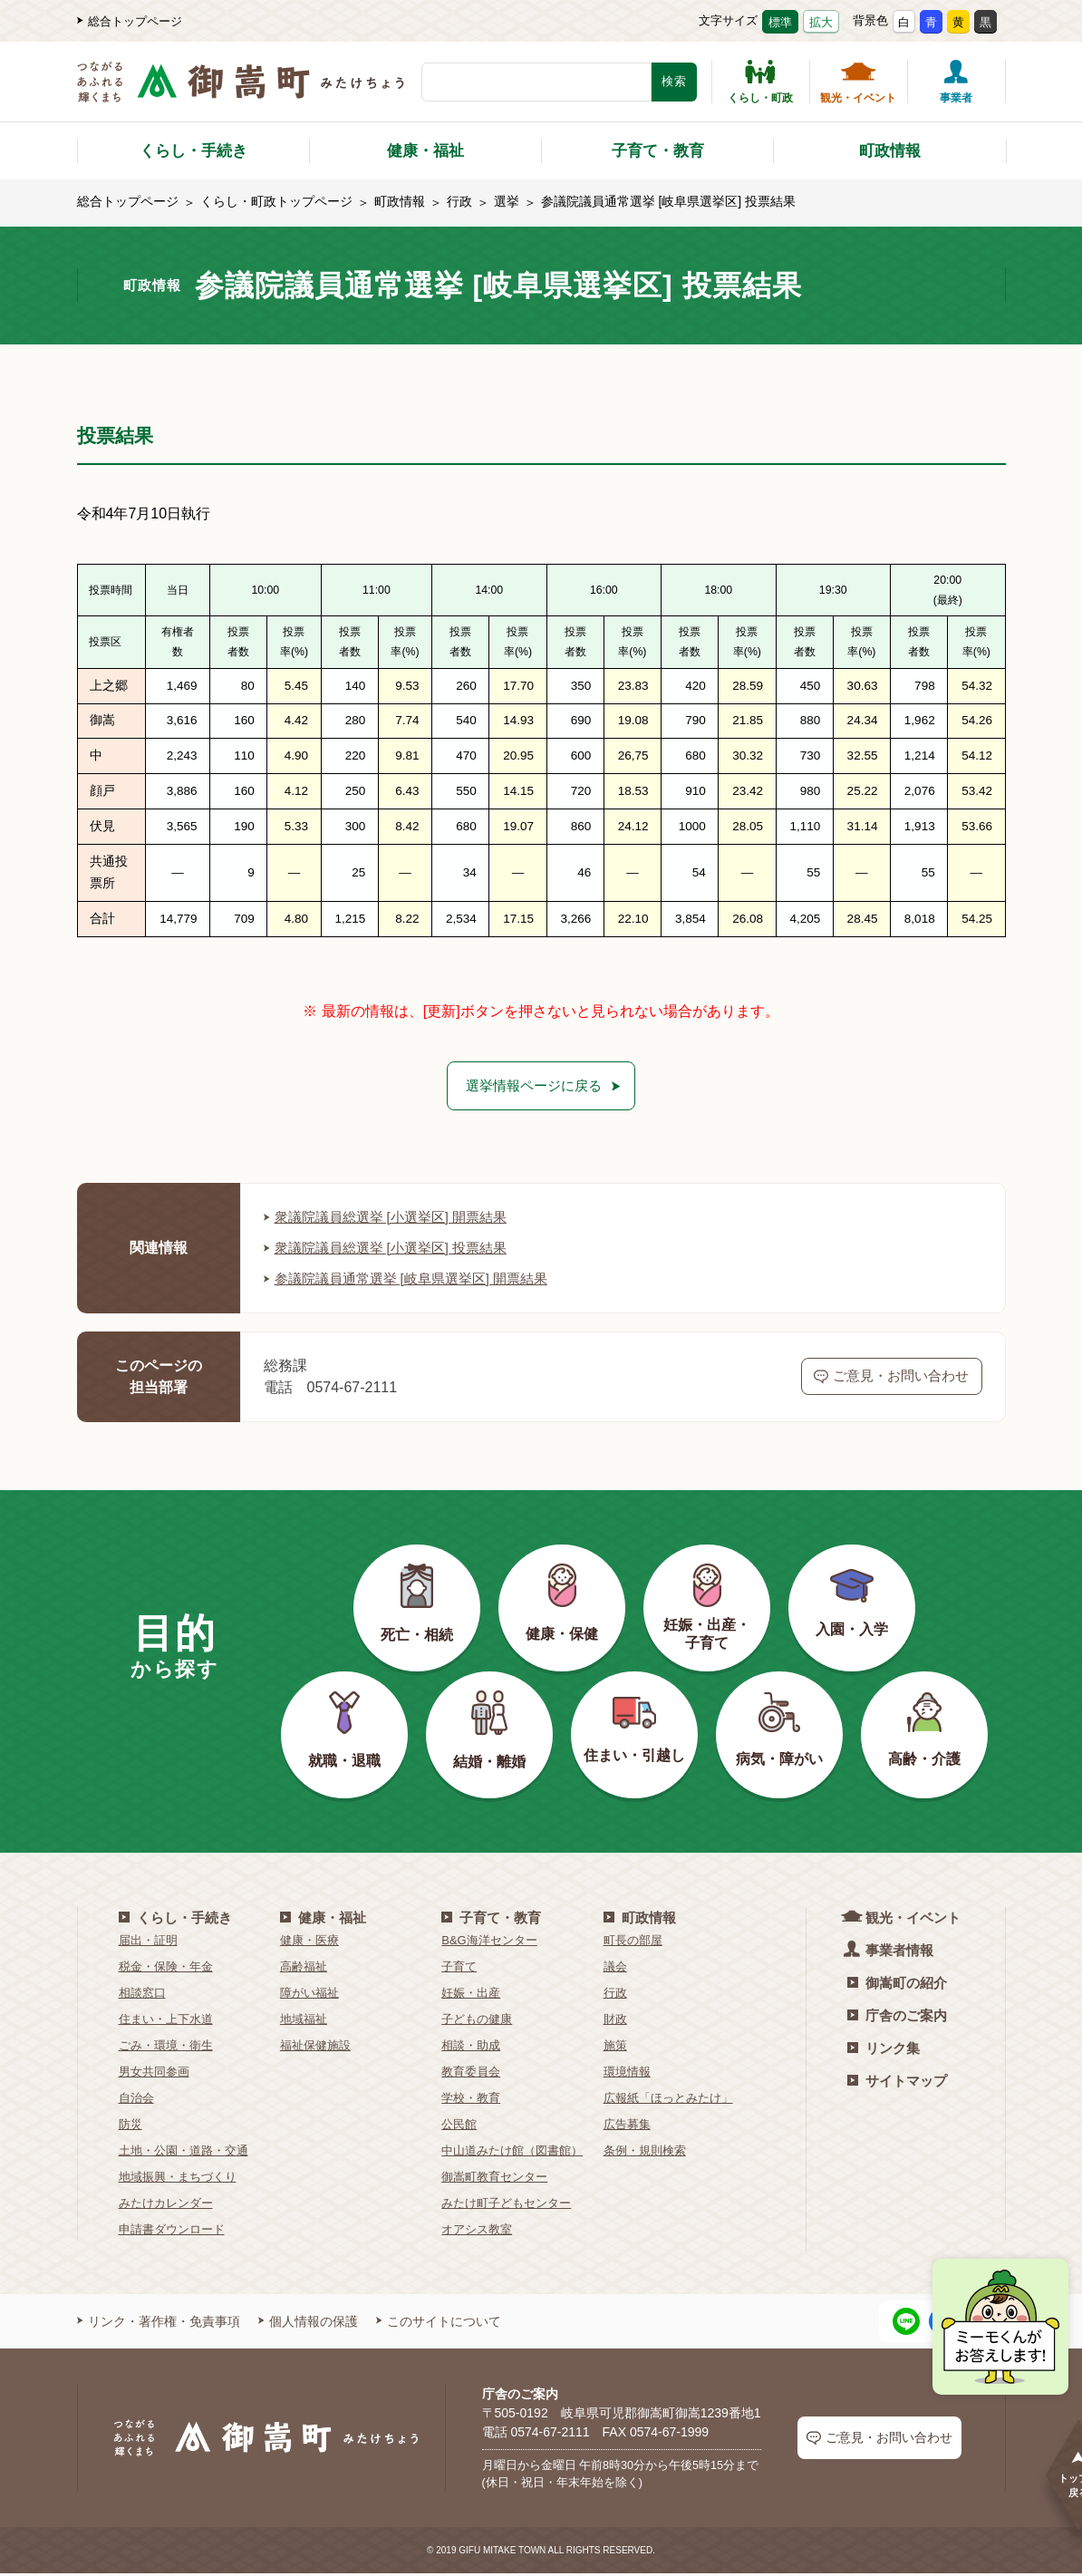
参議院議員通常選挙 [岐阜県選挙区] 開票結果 (415, 1280)
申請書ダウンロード (172, 2231)
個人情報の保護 (308, 2323)
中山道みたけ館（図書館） (512, 2152)
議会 (615, 1968)
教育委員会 (470, 2073)
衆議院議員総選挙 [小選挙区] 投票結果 (393, 1249)
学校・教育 (470, 2099)
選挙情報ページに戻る (533, 1086)
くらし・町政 (760, 81)
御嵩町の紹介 (897, 1984)
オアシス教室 (476, 2231)
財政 (615, 2021)
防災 (130, 2126)
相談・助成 (470, 2047)
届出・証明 (148, 1942)
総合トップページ (129, 21)
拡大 (821, 22)
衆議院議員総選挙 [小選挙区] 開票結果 (393, 1218)
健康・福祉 (425, 151)
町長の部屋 (633, 1942)
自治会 (136, 2099)
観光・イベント (858, 81)
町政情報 (890, 151)
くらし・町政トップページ (276, 201)
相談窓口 (142, 1994)
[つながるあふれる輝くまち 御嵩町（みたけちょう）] (240, 91)
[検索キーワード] (536, 82)
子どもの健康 (476, 2021)
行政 (459, 201)
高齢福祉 (303, 1968)
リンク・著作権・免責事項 (158, 2323)
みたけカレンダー (166, 2205)
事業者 (956, 81)
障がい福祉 (309, 1994)
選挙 (506, 201)
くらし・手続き (193, 151)
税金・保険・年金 (166, 1968)
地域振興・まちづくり (178, 2178)
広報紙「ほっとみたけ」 (668, 2099)
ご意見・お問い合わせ (891, 1378)
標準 (780, 22)
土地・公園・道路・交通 (183, 2152)
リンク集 (883, 2050)
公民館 (459, 2126)
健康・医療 (309, 1942)
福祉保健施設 (315, 2047)
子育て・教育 (658, 151)
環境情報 (627, 2073)
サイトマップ (897, 2082)
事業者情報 (890, 1951)
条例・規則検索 (645, 2152)
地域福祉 (303, 2021)
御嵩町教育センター (494, 2178)
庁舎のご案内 (897, 2017)
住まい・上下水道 (166, 2021)
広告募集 (627, 2126)
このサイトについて (438, 2323)
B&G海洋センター (488, 1942)
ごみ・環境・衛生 (166, 2047)
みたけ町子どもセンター (506, 2205)
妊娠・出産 (470, 1994)
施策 (615, 2047)
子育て (459, 1968)
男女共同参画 (154, 2073)
